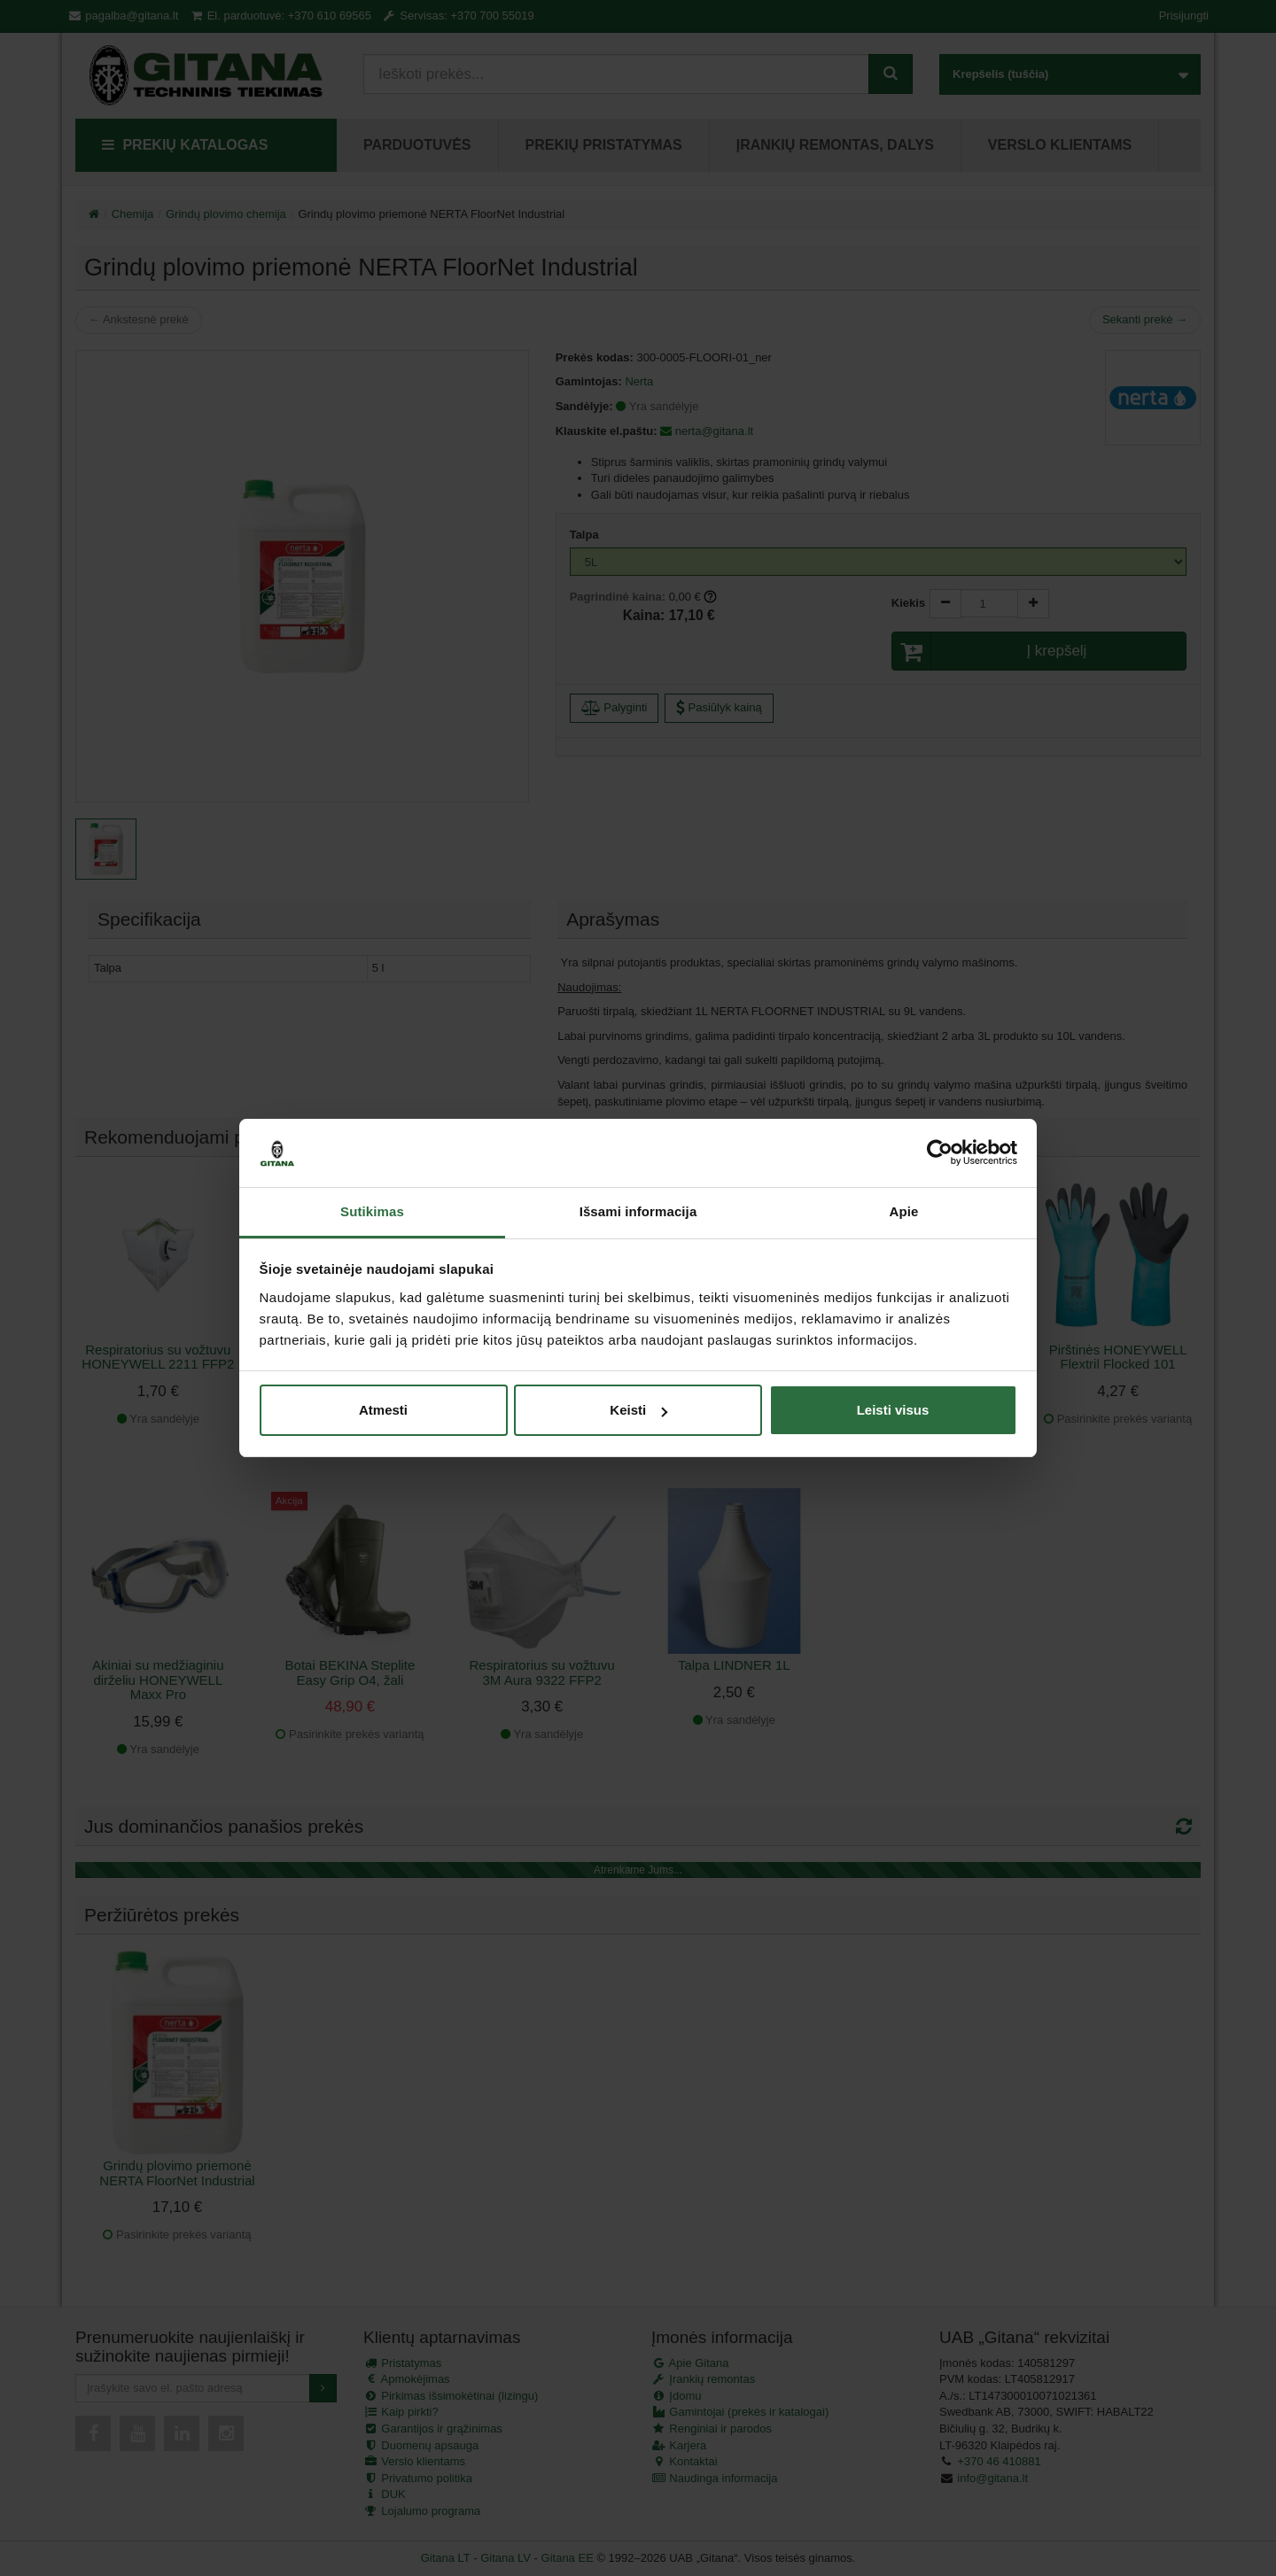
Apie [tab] (904, 1211)
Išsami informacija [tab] (638, 1211)
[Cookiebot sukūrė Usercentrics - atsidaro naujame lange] (939, 1153)
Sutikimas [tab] (372, 1211)
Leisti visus (893, 1409)
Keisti (638, 1409)
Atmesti (383, 1409)
